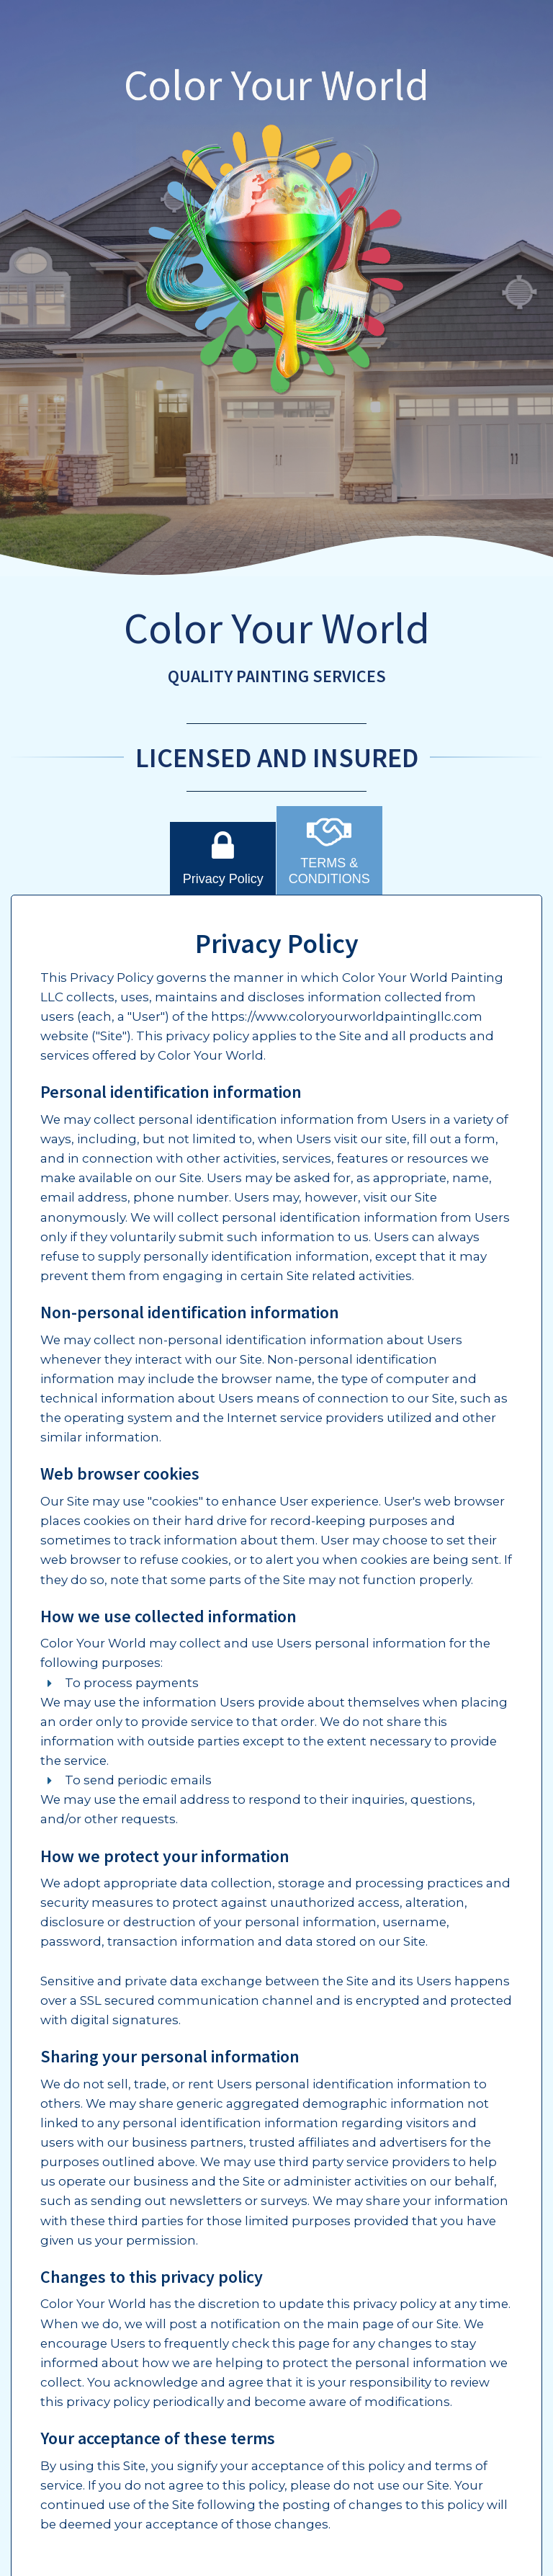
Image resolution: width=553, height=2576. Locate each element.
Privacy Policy (223, 857)
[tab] (223, 858)
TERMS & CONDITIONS (329, 850)
